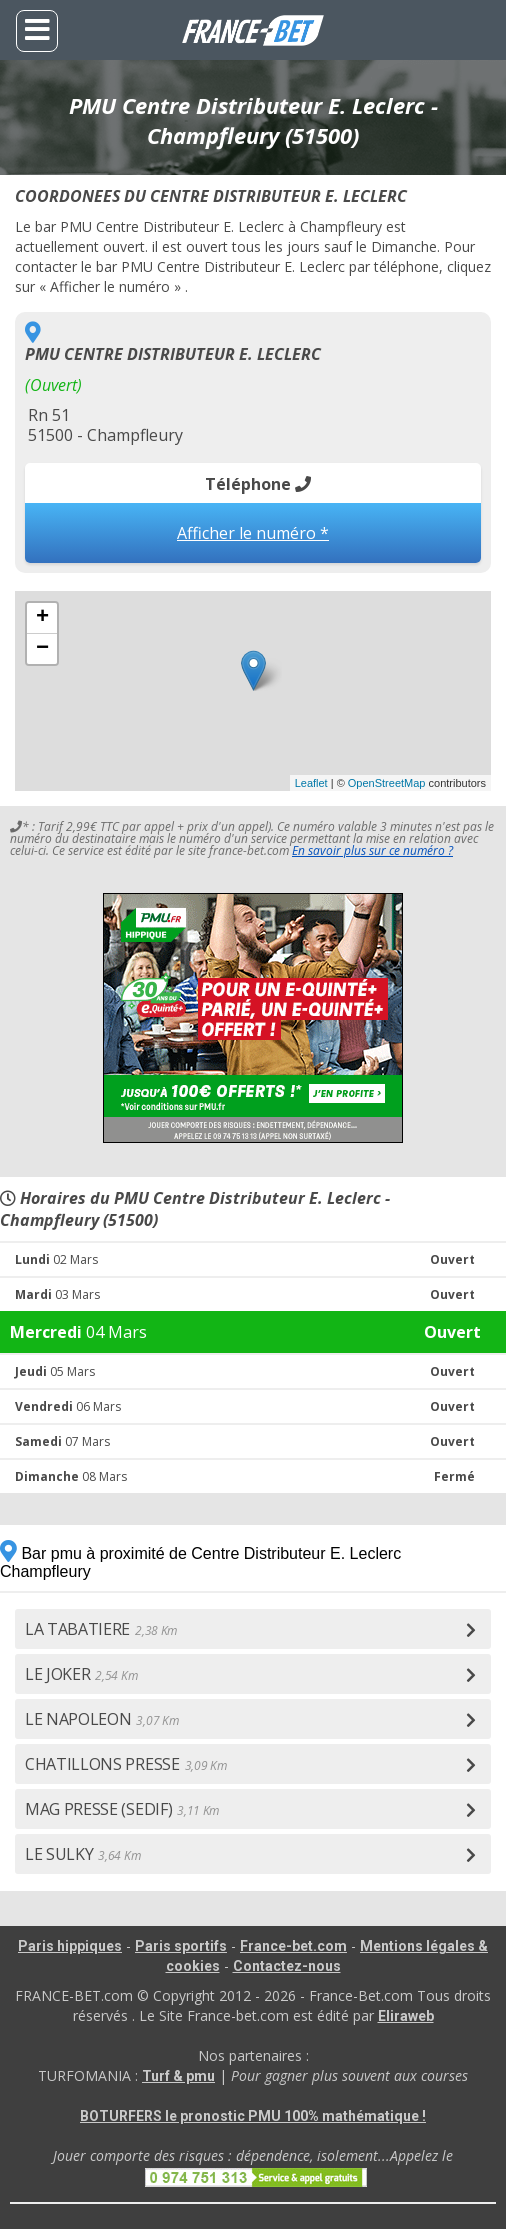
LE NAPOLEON (101, 1719)
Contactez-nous (287, 1966)
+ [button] (42, 618)
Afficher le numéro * (253, 533)
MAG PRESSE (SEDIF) (122, 1809)
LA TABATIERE (101, 1629)
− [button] (42, 649)
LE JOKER (81, 1674)
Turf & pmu (178, 2076)
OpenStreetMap (387, 783)
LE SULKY (82, 1854)
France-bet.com (293, 1946)
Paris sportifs (181, 1946)
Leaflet (311, 783)
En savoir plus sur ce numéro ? (372, 850)
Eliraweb (406, 2016)
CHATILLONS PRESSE (125, 1764)
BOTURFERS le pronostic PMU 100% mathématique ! (253, 2116)
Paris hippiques (70, 1946)
